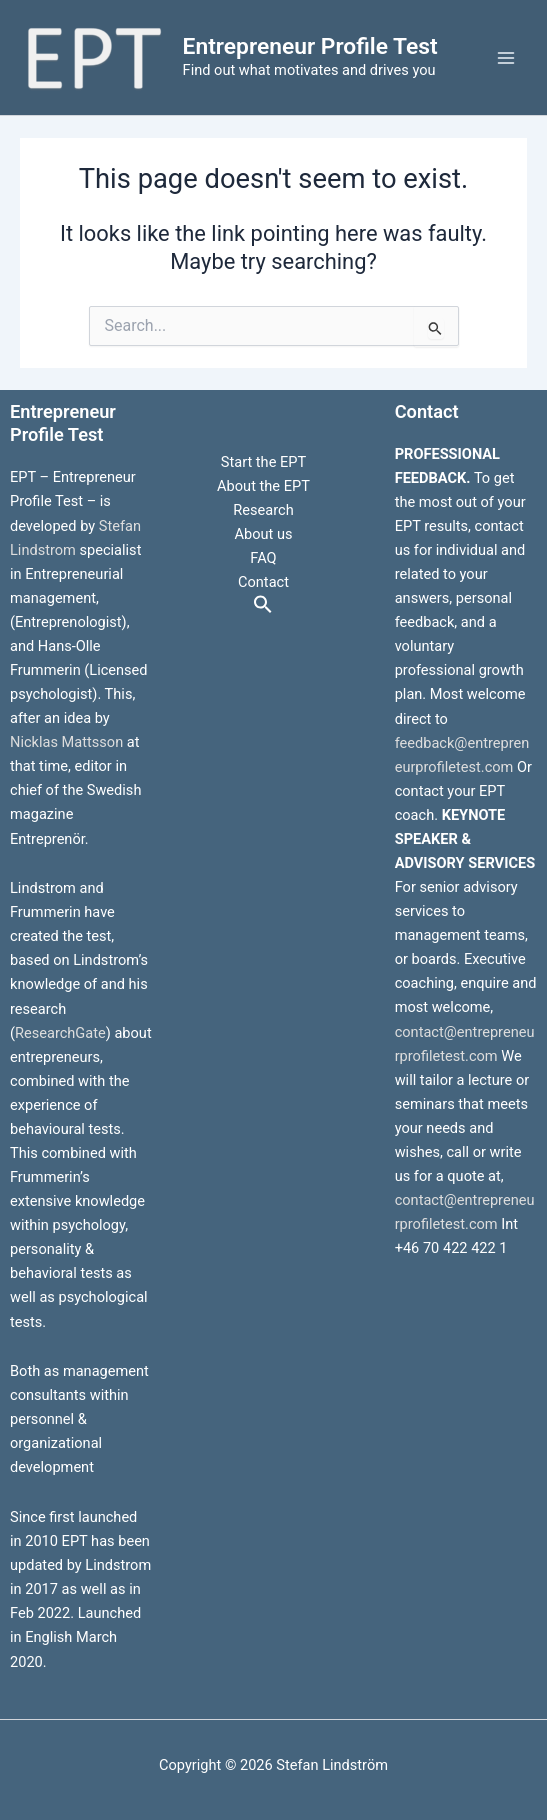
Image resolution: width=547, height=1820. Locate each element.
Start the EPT (263, 462)
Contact (263, 582)
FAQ (263, 558)
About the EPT (263, 486)
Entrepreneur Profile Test (310, 46)
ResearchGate (60, 1033)
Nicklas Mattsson (66, 742)
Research (263, 510)
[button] (263, 605)
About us (263, 534)
